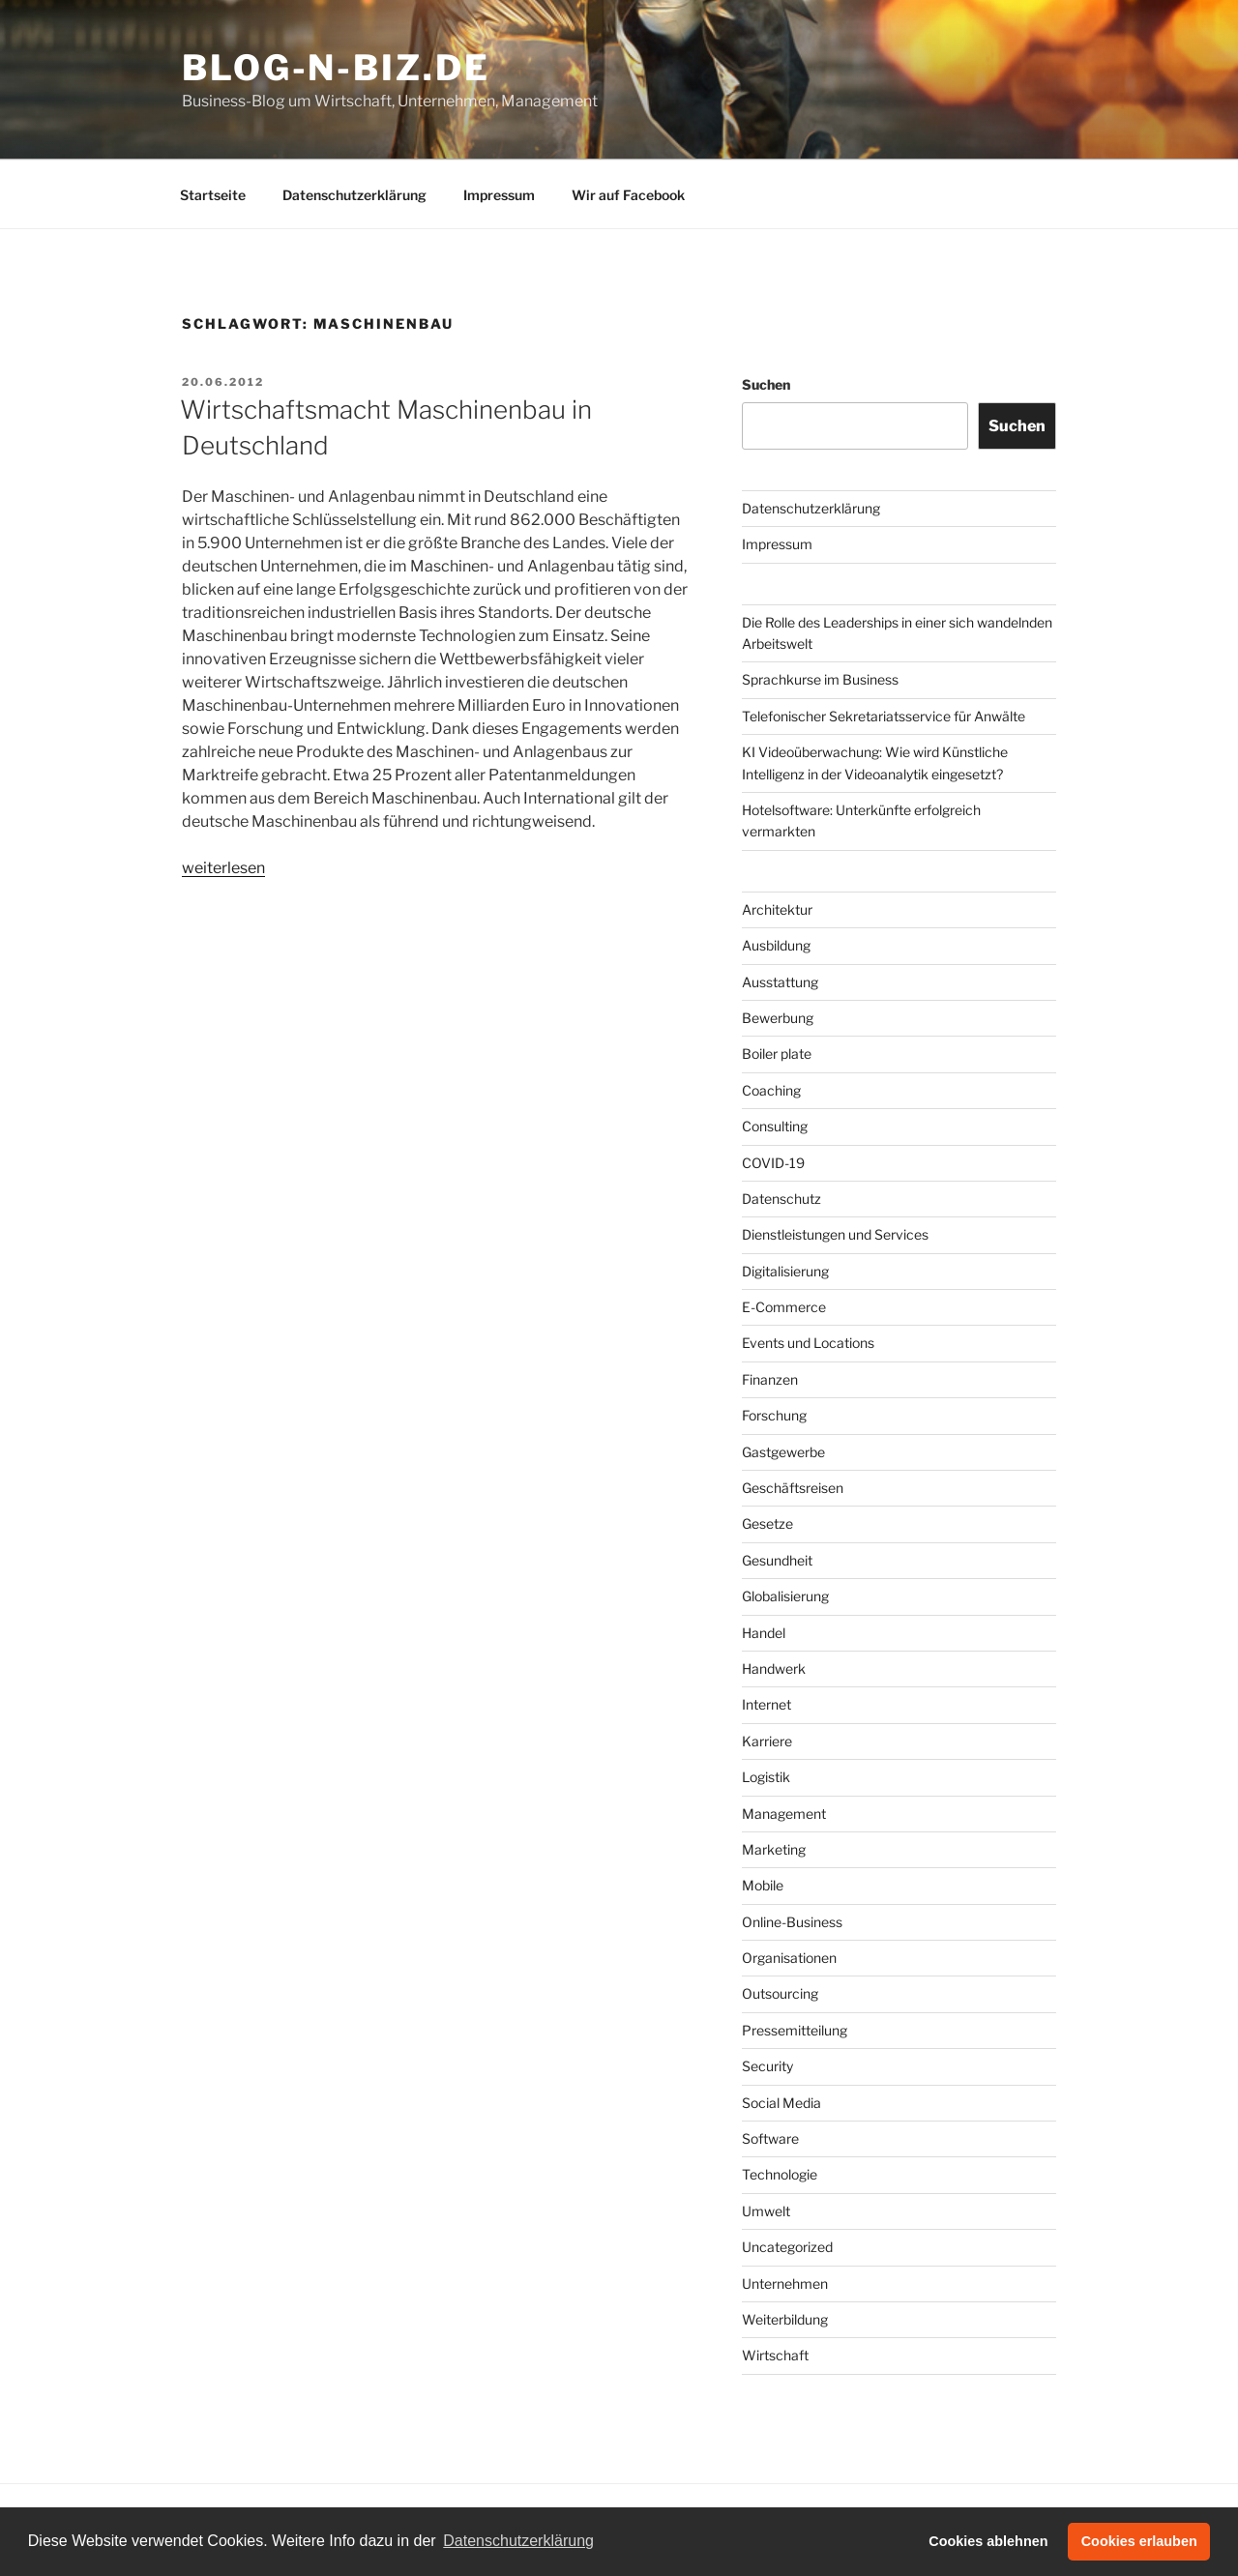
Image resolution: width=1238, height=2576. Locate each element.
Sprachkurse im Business (820, 679)
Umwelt (766, 2211)
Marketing (774, 1849)
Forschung (774, 1415)
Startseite (213, 195)
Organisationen (789, 1957)
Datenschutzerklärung (354, 195)
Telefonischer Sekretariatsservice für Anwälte (883, 716)
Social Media (781, 2102)
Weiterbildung (785, 2319)
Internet (766, 1704)
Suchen (766, 384)
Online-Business (792, 1922)
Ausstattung (780, 982)
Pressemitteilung (794, 2030)
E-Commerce (784, 1307)
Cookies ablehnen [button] (987, 2541)
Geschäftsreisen (792, 1487)
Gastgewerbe (783, 1452)
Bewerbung (777, 1018)
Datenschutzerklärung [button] (518, 2540)
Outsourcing (780, 1993)
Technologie (779, 2174)
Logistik (766, 1777)
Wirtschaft (775, 2355)
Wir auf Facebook (628, 195)
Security (767, 2066)
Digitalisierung (785, 1271)
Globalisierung (785, 1596)
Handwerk (774, 1668)
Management (784, 1813)
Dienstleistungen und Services (835, 1234)
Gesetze (767, 1523)
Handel (763, 1633)
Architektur (777, 909)
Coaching (771, 1090)
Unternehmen (785, 2283)
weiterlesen (223, 868)
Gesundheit (777, 1560)
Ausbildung (776, 945)
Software (770, 2138)
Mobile (762, 1885)
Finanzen (770, 1379)
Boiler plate (776, 1053)
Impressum (499, 195)
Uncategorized (787, 2247)
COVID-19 (773, 1163)
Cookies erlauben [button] (1139, 2541)
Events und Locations (808, 1342)
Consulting (775, 1126)
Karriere (767, 1741)
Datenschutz (781, 1198)
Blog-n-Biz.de (335, 67)
